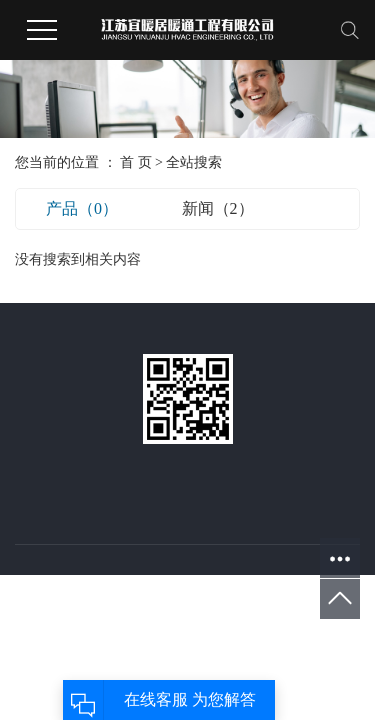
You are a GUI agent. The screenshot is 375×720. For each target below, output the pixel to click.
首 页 (136, 162)
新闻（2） (218, 208)
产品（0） (82, 208)
